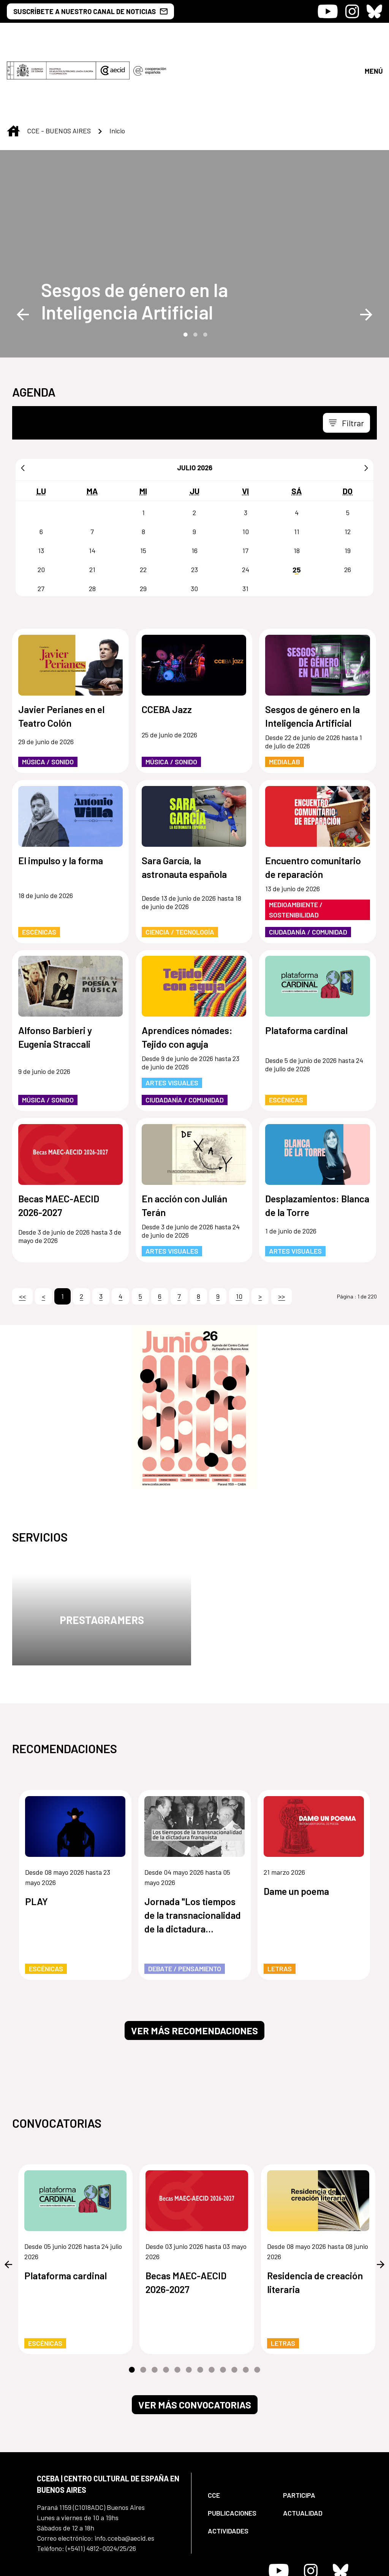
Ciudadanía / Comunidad (308, 868)
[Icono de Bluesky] (374, 11)
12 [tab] (257, 2306)
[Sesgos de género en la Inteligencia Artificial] (137, 237)
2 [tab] (194, 270)
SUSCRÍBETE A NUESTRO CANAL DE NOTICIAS (90, 11)
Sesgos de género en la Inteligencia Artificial (134, 237)
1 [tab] (185, 270)
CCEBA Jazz (167, 646)
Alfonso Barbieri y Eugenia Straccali (55, 973)
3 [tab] (204, 270)
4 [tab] (166, 2306)
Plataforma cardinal (306, 967)
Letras (279, 1905)
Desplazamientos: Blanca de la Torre (317, 1141)
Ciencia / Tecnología (179, 868)
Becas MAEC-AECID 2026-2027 (58, 1141)
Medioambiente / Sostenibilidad (296, 846)
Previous (23, 251)
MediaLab (284, 698)
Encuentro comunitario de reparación (313, 803)
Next (366, 251)
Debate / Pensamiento (184, 1905)
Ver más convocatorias (194, 2341)
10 (239, 1233)
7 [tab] (200, 2306)
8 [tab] (211, 2306)
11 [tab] (246, 2306)
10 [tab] (234, 2306)
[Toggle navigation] (346, 359)
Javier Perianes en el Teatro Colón (61, 652)
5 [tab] (177, 2306)
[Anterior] (22, 404)
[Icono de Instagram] (352, 11)
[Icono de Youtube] (328, 11)
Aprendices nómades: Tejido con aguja (187, 973)
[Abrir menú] (373, 38)
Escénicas (39, 868)
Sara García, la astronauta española (184, 803)
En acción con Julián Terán (184, 1141)
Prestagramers (102, 1556)
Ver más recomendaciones (194, 1967)
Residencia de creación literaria (315, 2218)
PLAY (36, 1838)
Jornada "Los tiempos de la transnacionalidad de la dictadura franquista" (192, 1852)
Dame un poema (296, 1827)
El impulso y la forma (60, 797)
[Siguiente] (366, 404)
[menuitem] (239, 2432)
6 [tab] (189, 2306)
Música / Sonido (48, 698)
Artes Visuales (171, 1019)
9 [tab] (223, 2306)
